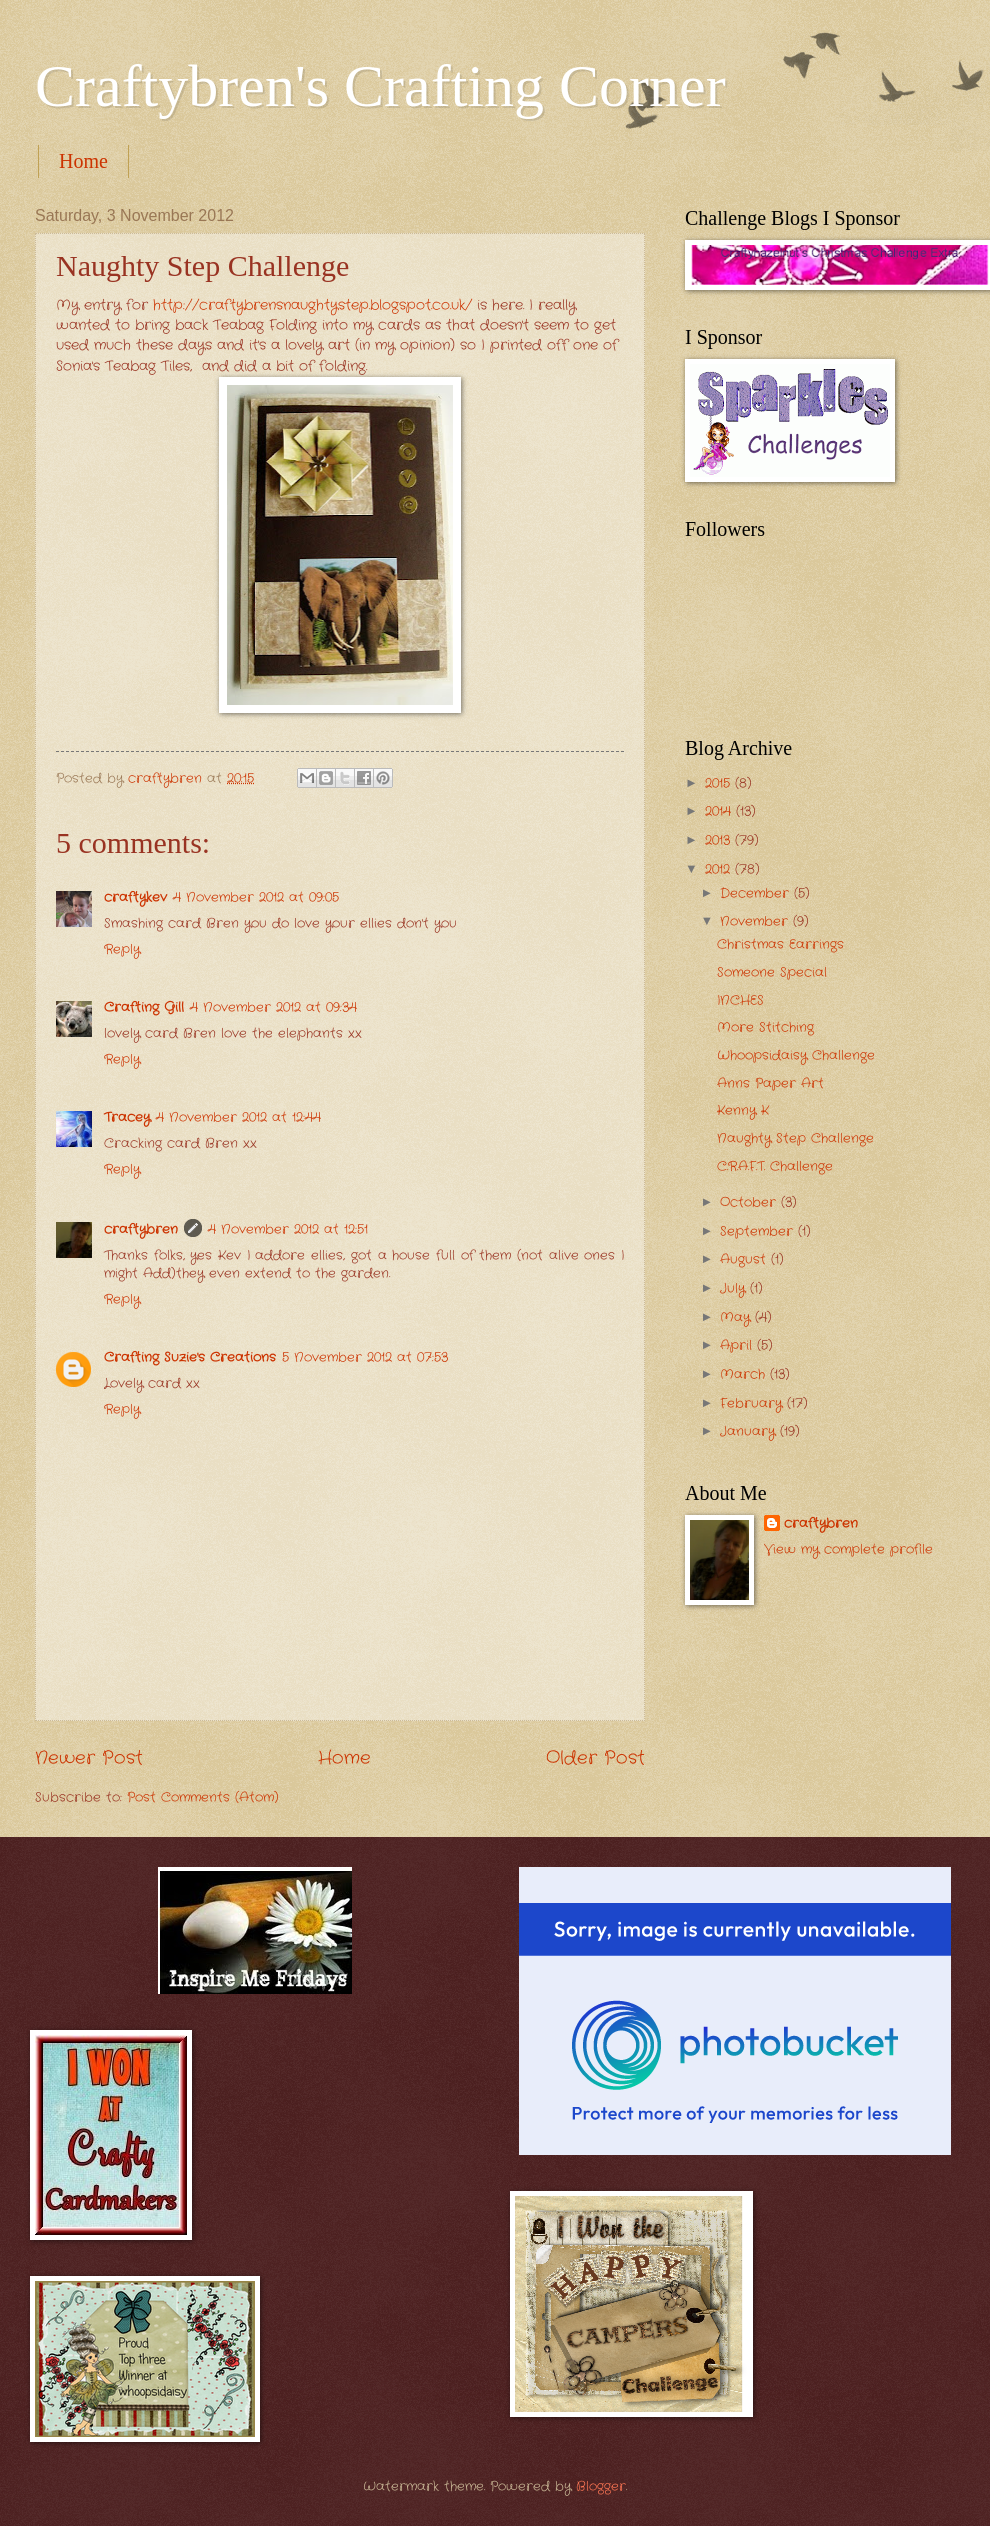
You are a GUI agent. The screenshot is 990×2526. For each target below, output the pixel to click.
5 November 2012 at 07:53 (365, 1357)
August (745, 1259)
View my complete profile (848, 1549)
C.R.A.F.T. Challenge (775, 1166)
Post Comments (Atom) (203, 1797)
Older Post (595, 1758)
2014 (720, 811)
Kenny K (743, 1110)
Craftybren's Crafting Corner (380, 86)
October (750, 1202)
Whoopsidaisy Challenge (796, 1055)
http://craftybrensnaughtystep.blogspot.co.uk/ (312, 305)
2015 (720, 783)
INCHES (740, 1000)
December (757, 893)
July (735, 1288)
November (756, 921)
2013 (720, 840)
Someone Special (772, 972)
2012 (720, 869)
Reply (122, 949)
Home (83, 161)
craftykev (135, 897)
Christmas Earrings (780, 944)
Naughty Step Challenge (795, 1138)
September (759, 1231)
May (737, 1317)
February (753, 1403)
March (745, 1374)
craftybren (141, 1229)
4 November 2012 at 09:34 (273, 1007)
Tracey (127, 1117)
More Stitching (765, 1027)
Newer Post (89, 1758)
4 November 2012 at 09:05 (256, 897)
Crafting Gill (144, 1007)
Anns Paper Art (770, 1083)
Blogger (601, 2486)
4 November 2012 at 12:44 (238, 1117)
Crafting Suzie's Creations (190, 1357)
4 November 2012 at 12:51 (288, 1229)
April (738, 1345)
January (750, 1431)
